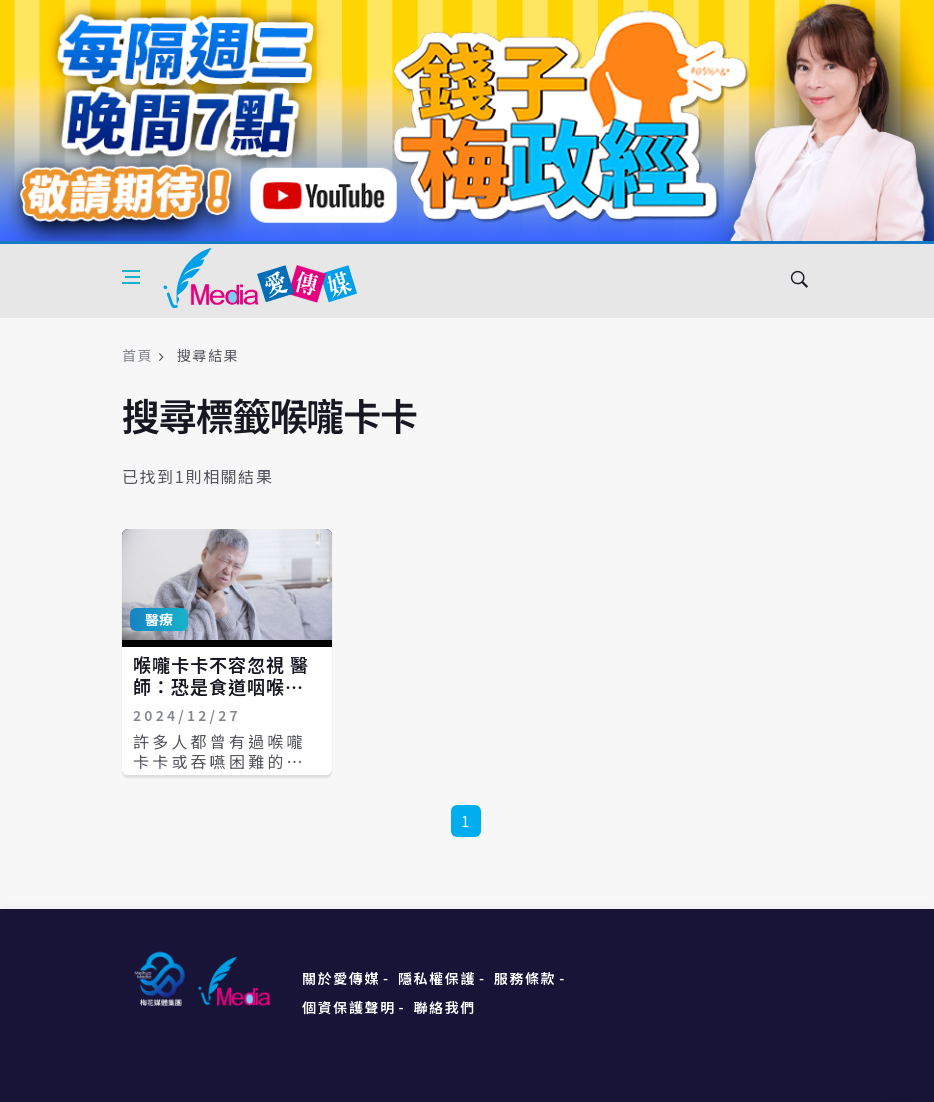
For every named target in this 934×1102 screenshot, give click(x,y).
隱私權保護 (437, 978)
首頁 (137, 355)
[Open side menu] (131, 277)
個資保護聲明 (349, 1007)
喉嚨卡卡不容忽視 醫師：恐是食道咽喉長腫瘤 (221, 685)
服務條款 (525, 978)
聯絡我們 (445, 1007)
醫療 (159, 619)
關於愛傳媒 (341, 978)
